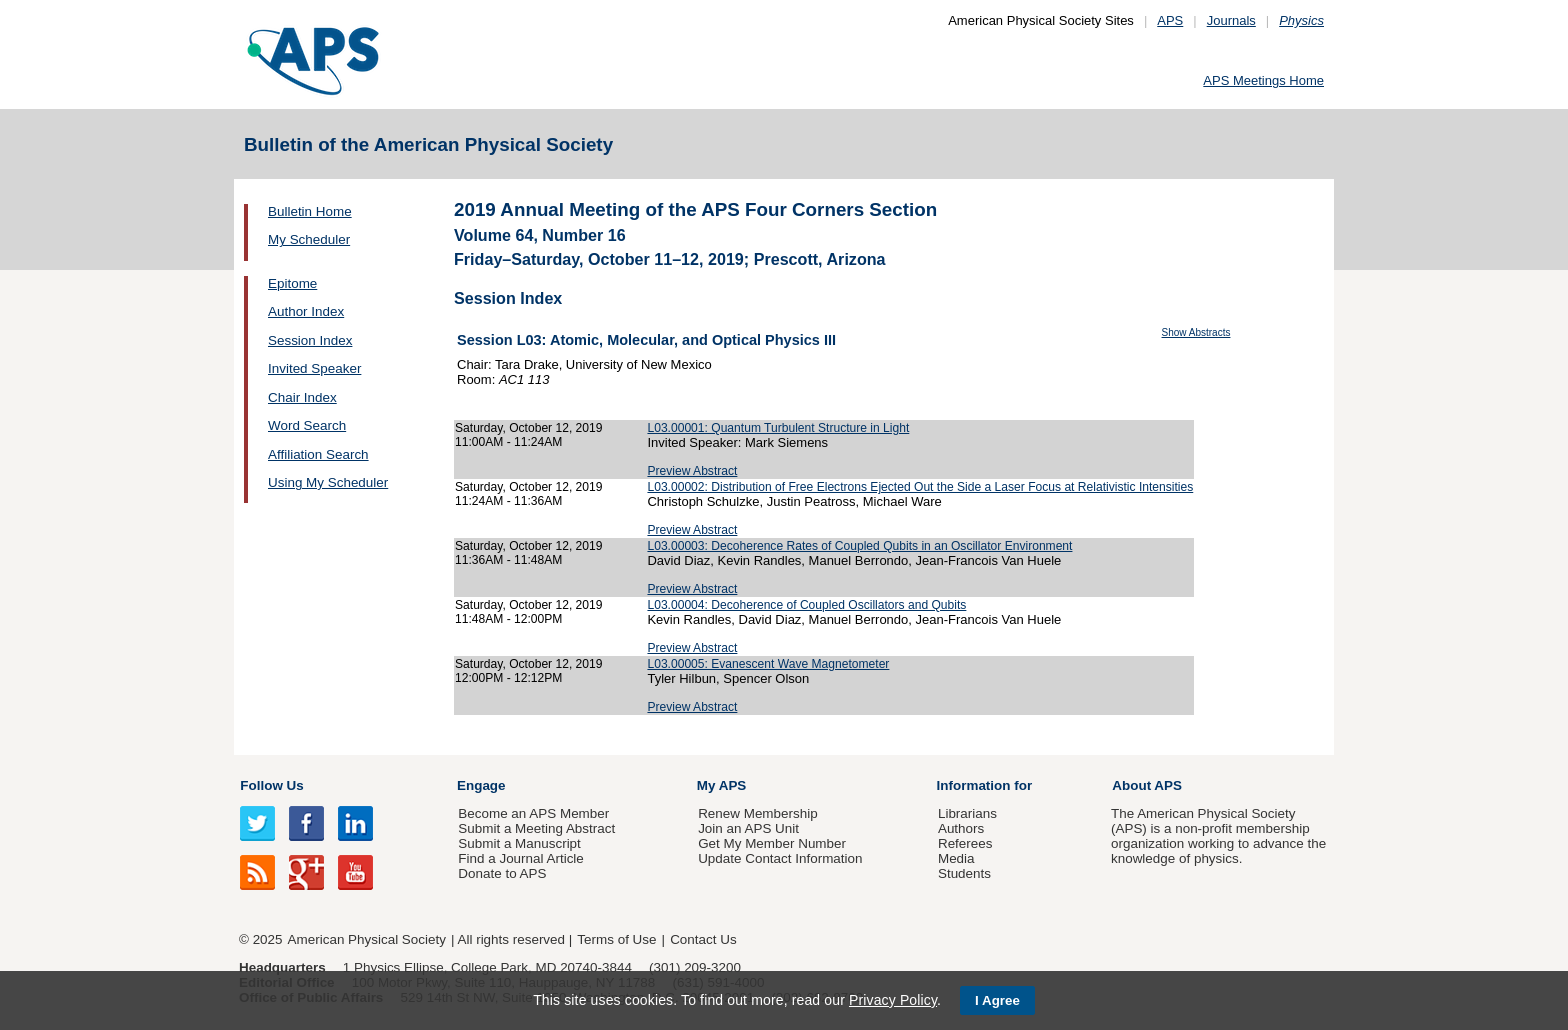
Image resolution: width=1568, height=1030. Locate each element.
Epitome (292, 283)
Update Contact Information (780, 858)
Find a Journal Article (520, 858)
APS (1170, 20)
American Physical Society (367, 939)
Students (964, 873)
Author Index (306, 311)
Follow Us (271, 785)
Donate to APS (502, 873)
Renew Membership (758, 813)
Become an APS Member (533, 813)
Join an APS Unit (748, 828)
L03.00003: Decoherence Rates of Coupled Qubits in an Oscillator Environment (859, 546)
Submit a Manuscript (519, 843)
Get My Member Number (772, 843)
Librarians (967, 813)
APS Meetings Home (1263, 80)
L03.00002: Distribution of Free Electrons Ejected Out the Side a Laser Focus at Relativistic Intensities (920, 487)
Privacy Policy (893, 1000)
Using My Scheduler (328, 482)
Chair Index (302, 397)
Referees (965, 843)
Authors (961, 828)
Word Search (307, 425)
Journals (1231, 20)
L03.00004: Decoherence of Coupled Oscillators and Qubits (806, 605)
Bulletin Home (310, 211)
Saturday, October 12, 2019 (529, 428)
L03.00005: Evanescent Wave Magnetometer (768, 664)
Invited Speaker (314, 368)
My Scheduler (309, 239)
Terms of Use (616, 939)
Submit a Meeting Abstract (536, 828)
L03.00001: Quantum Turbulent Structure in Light (778, 428)
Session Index (310, 340)
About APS (1147, 785)
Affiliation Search (318, 454)
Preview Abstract (692, 471)
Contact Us (703, 939)
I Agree (997, 1000)
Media (956, 858)
